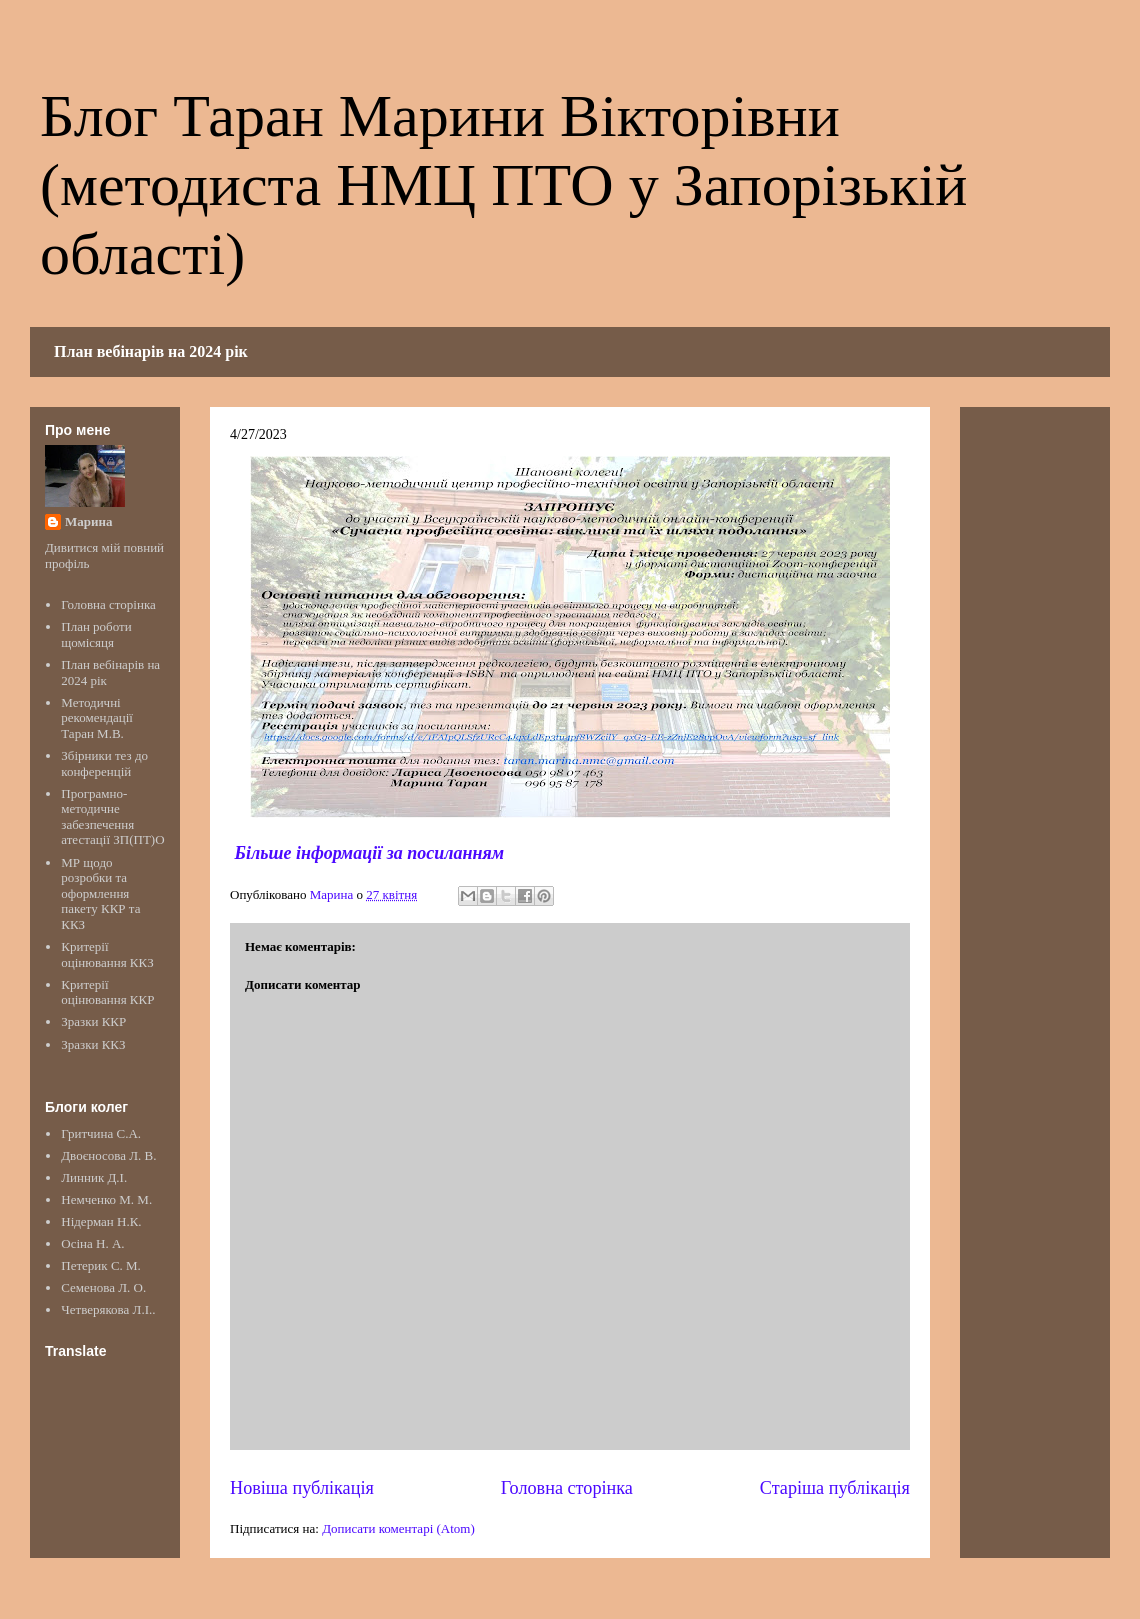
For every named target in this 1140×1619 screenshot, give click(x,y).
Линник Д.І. (94, 1177)
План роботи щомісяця (96, 634)
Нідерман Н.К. (101, 1221)
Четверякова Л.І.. (108, 1309)
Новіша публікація (302, 1488)
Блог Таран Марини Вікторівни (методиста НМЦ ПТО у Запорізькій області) (503, 185)
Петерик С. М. (101, 1265)
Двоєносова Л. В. (108, 1155)
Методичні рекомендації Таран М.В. (97, 718)
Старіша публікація (835, 1488)
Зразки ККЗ (93, 1044)
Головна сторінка (567, 1488)
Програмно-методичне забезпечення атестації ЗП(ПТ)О (112, 817)
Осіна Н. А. (92, 1243)
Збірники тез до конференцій (104, 763)
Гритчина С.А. (101, 1133)
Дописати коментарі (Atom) (398, 1528)
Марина (88, 521)
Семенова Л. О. (103, 1287)
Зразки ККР (93, 1021)
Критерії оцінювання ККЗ (107, 954)
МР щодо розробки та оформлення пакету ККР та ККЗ (100, 893)
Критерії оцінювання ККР (107, 992)
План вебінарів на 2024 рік (151, 351)
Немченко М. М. (106, 1199)
